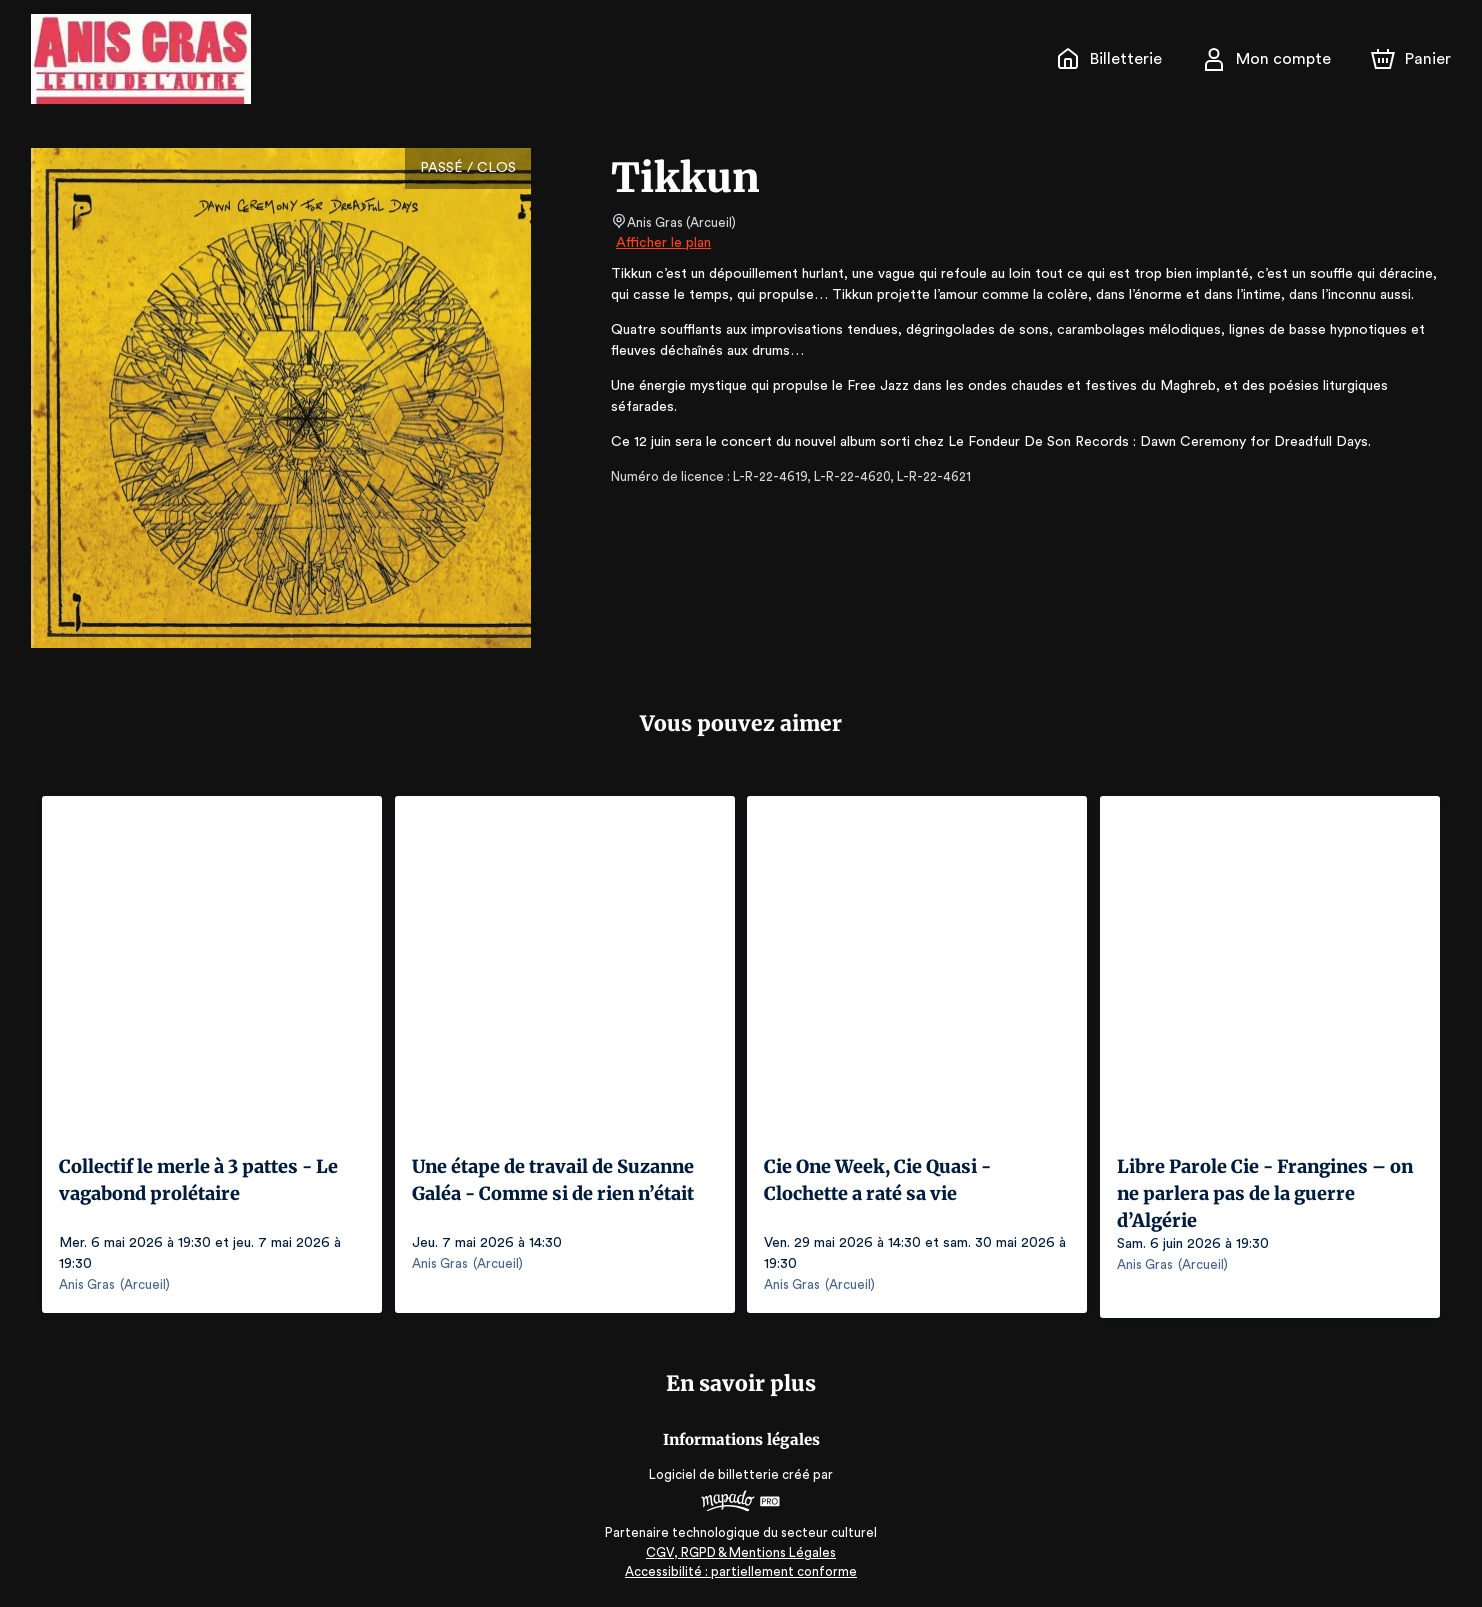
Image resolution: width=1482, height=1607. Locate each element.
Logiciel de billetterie (715, 1469)
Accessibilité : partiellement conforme (741, 1566)
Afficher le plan (662, 243)
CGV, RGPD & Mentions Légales (741, 1547)
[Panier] (1411, 59)
